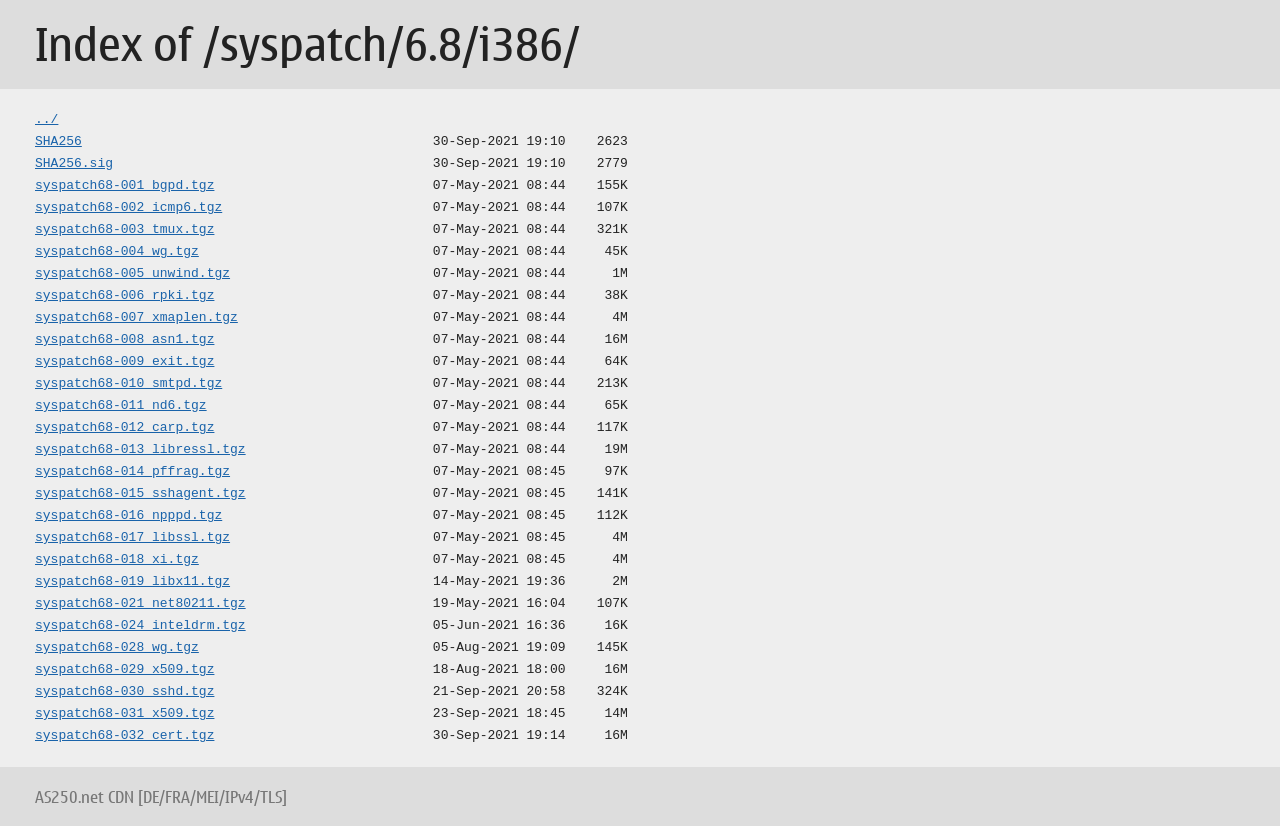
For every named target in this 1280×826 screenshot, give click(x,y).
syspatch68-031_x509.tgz (124, 714)
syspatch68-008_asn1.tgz (124, 340)
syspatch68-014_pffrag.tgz (132, 472)
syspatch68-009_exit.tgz (124, 362)
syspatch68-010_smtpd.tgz (128, 384)
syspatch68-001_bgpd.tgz (124, 186)
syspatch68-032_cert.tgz (124, 736)
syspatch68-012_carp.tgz (124, 428)
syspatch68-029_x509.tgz (124, 670)
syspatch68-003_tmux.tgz (124, 230)
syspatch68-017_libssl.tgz (132, 538)
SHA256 (58, 142)
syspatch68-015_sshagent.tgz (140, 494)
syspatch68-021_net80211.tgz (140, 604)
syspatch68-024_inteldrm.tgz (140, 626)
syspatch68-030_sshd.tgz (124, 692)
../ (46, 120)
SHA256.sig (74, 164)
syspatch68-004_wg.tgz (117, 252)
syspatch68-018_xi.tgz (117, 560)
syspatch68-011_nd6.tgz (121, 406)
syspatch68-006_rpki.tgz (124, 296)
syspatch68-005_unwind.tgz (132, 274)
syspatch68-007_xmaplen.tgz (136, 318)
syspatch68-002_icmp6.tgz (128, 208)
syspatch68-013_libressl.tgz (140, 450)
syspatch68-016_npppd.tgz (128, 516)
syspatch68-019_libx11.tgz (132, 582)
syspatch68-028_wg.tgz (117, 648)
